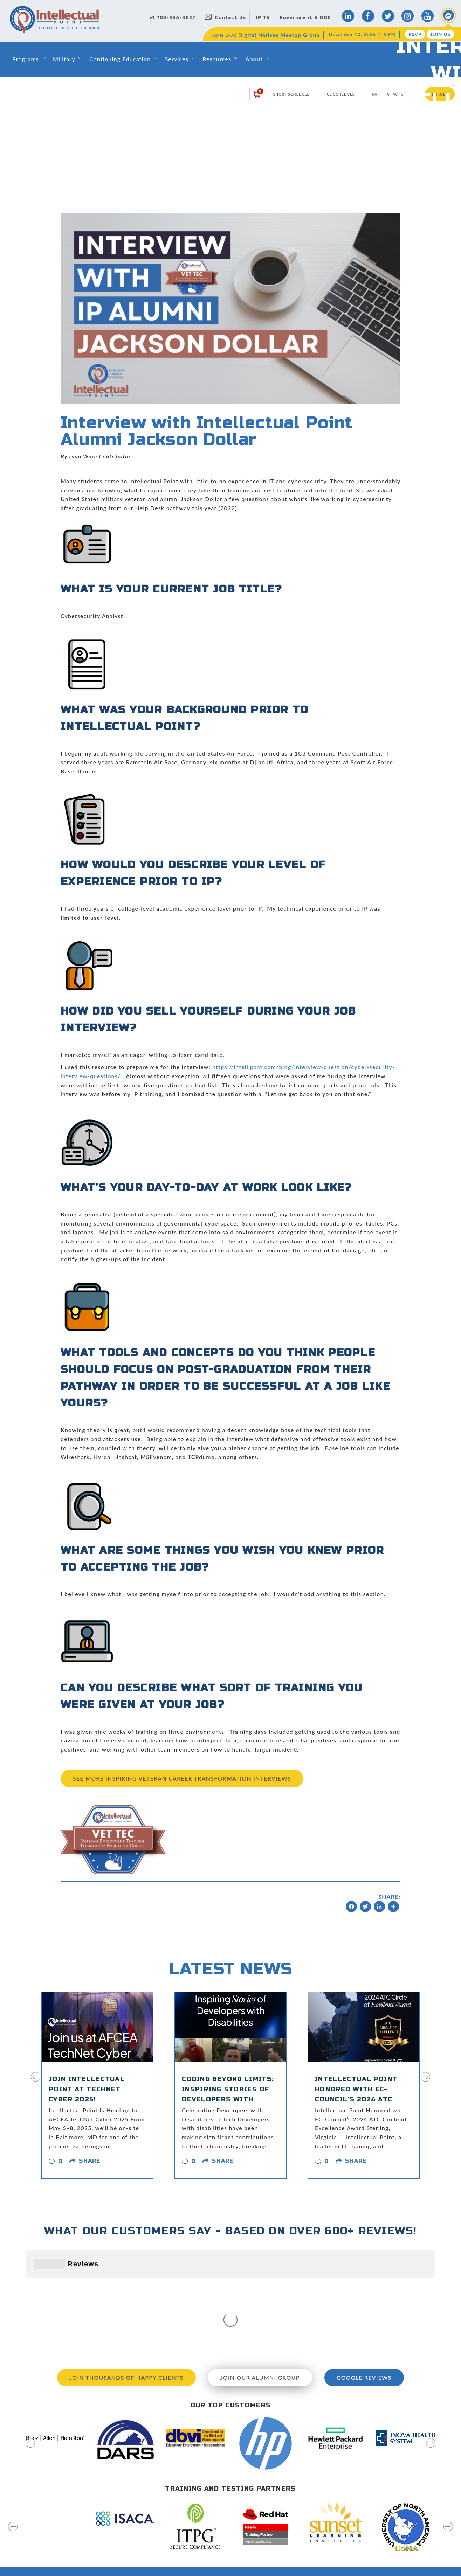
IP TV (262, 17)
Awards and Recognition (194, 2546)
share (90, 2160)
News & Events (289, 2522)
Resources (216, 59)
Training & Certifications (194, 2534)
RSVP (414, 34)
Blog (276, 2484)
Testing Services (289, 2546)
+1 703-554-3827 (172, 17)
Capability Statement (190, 2571)
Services (176, 59)
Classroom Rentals (187, 2559)
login (239, 94)
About (254, 59)
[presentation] (35, 2081)
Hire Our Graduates (294, 2534)
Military (64, 59)
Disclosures (284, 2559)
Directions (283, 2497)
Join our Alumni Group (260, 2272)
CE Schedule (341, 94)
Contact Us (230, 17)
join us (411, 2543)
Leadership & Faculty (190, 2509)
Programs (25, 59)
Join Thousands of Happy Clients (126, 2272)
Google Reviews (364, 2272)
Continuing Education (120, 59)
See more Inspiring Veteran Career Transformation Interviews (182, 1778)
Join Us (440, 34)
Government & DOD (305, 17)
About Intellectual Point (193, 2497)
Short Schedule (291, 94)
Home (173, 2484)
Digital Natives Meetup (298, 2509)
